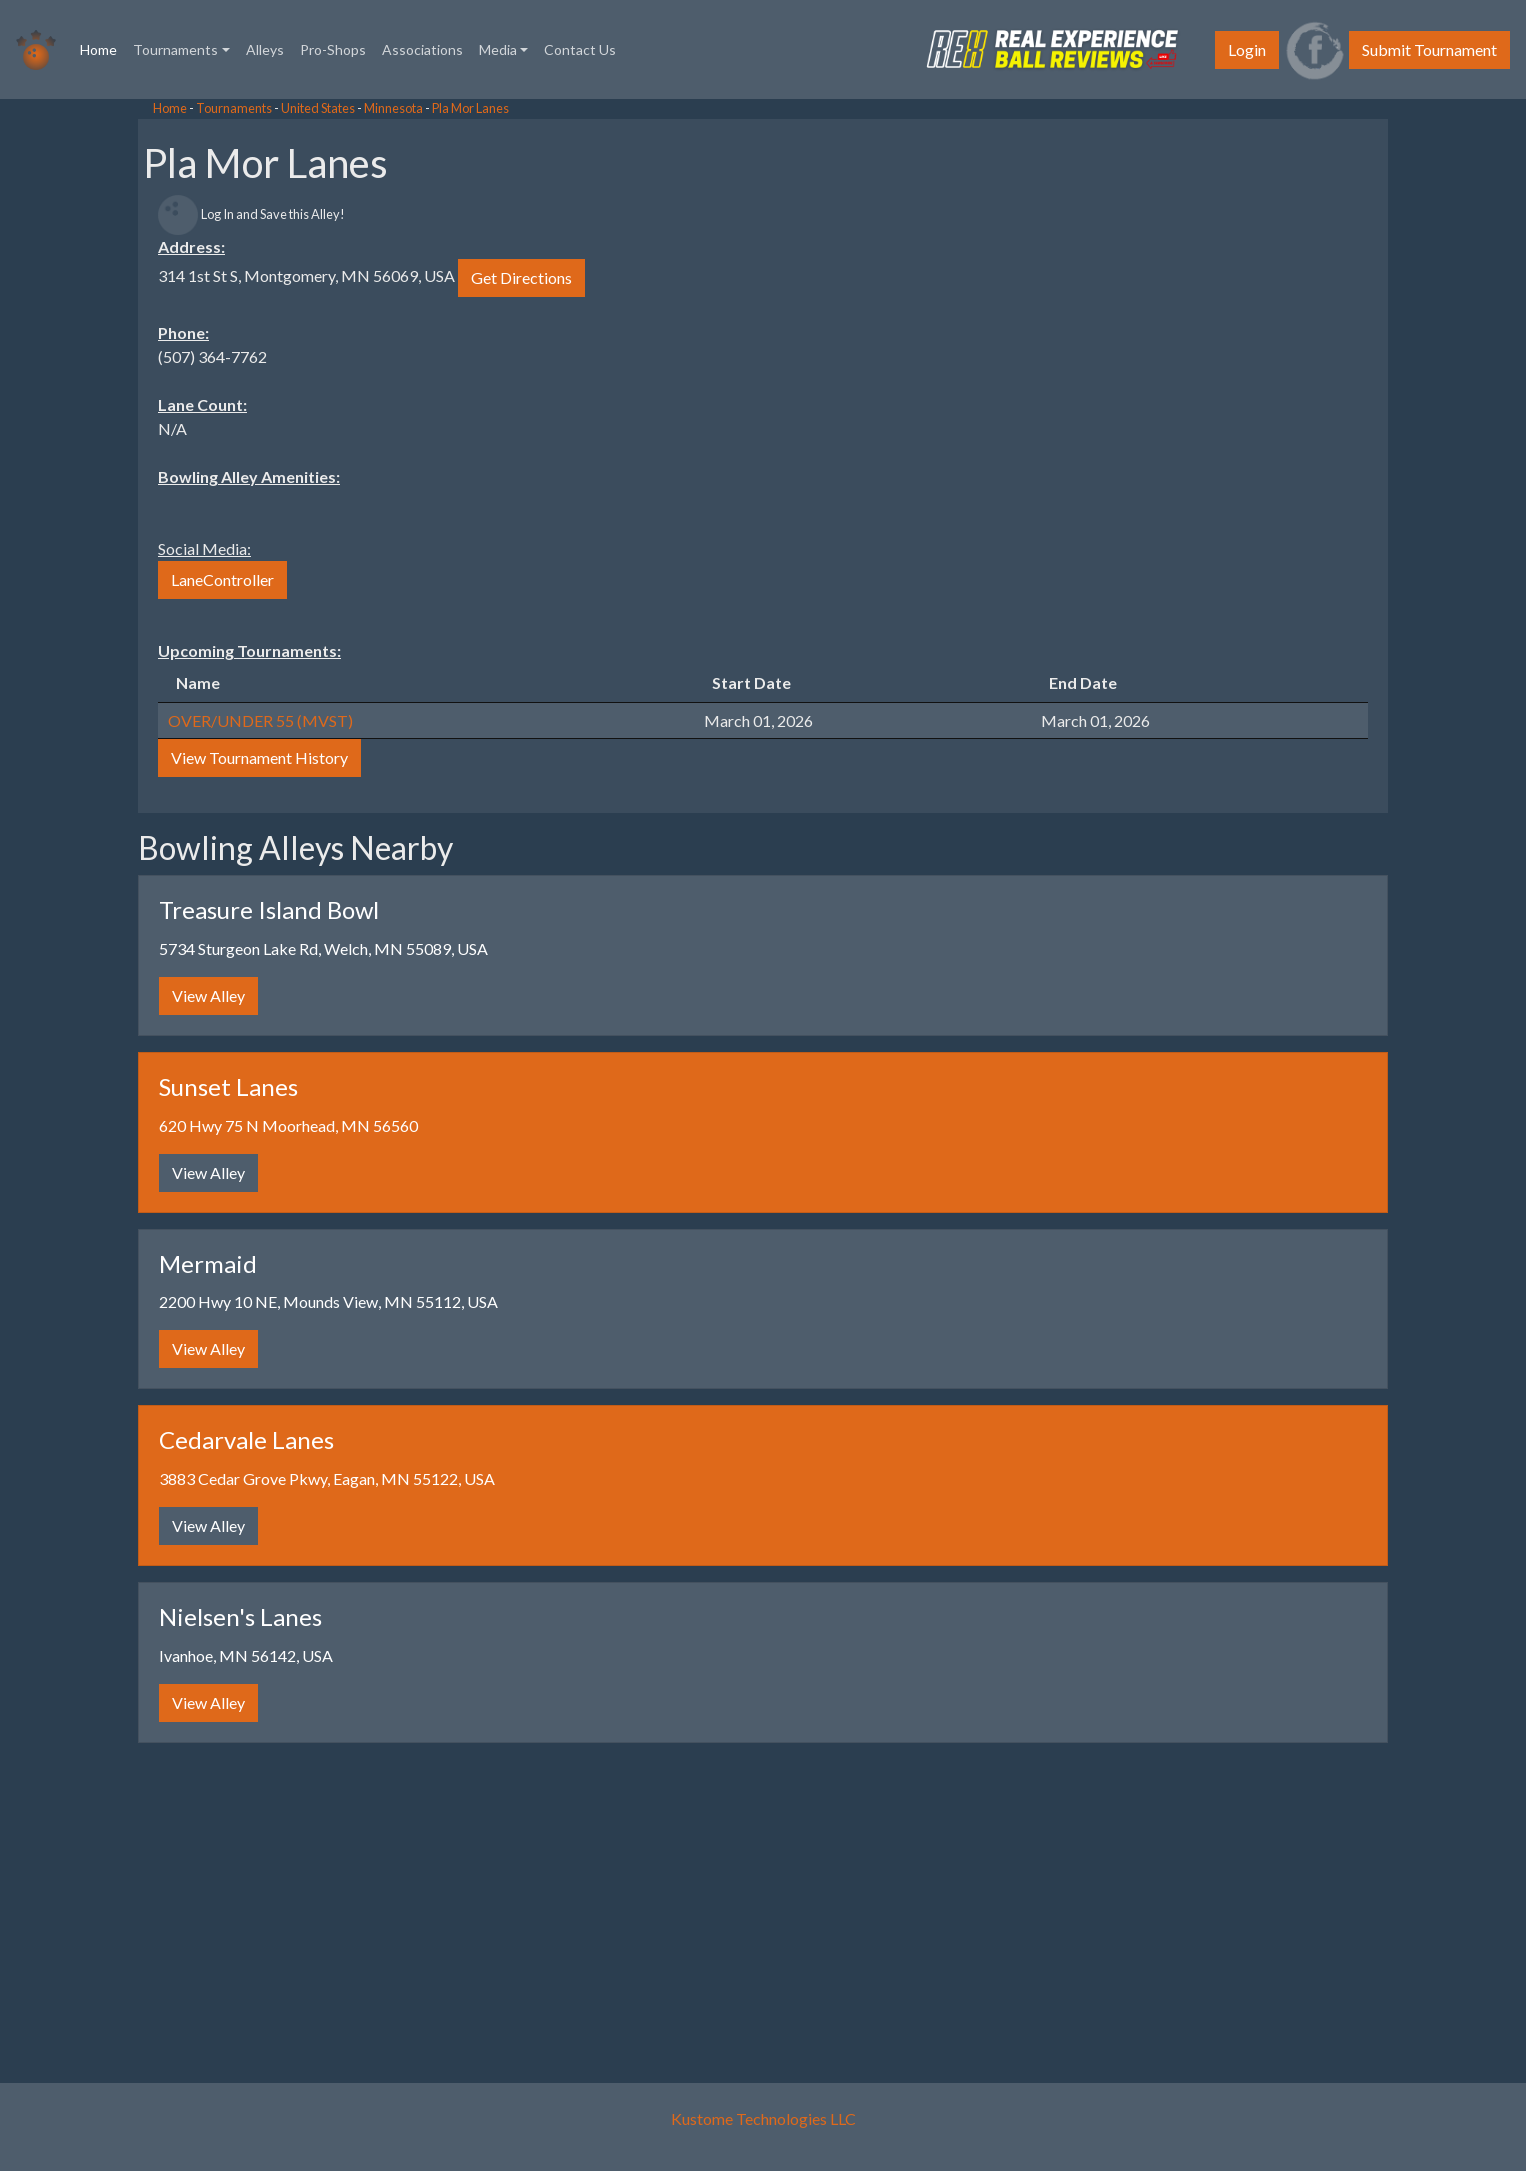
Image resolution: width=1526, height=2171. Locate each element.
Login (1247, 49)
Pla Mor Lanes (470, 108)
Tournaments (234, 108)
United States (318, 108)
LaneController (222, 579)
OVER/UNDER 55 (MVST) (260, 720)
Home (102, 48)
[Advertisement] (160, 400)
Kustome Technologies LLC (763, 2118)
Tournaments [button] (175, 49)
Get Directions (521, 277)
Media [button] (498, 49)
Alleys (265, 49)
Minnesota (393, 108)
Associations (422, 49)
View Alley (208, 995)
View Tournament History (259, 757)
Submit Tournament (1429, 49)
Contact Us (580, 49)
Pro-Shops (333, 49)
